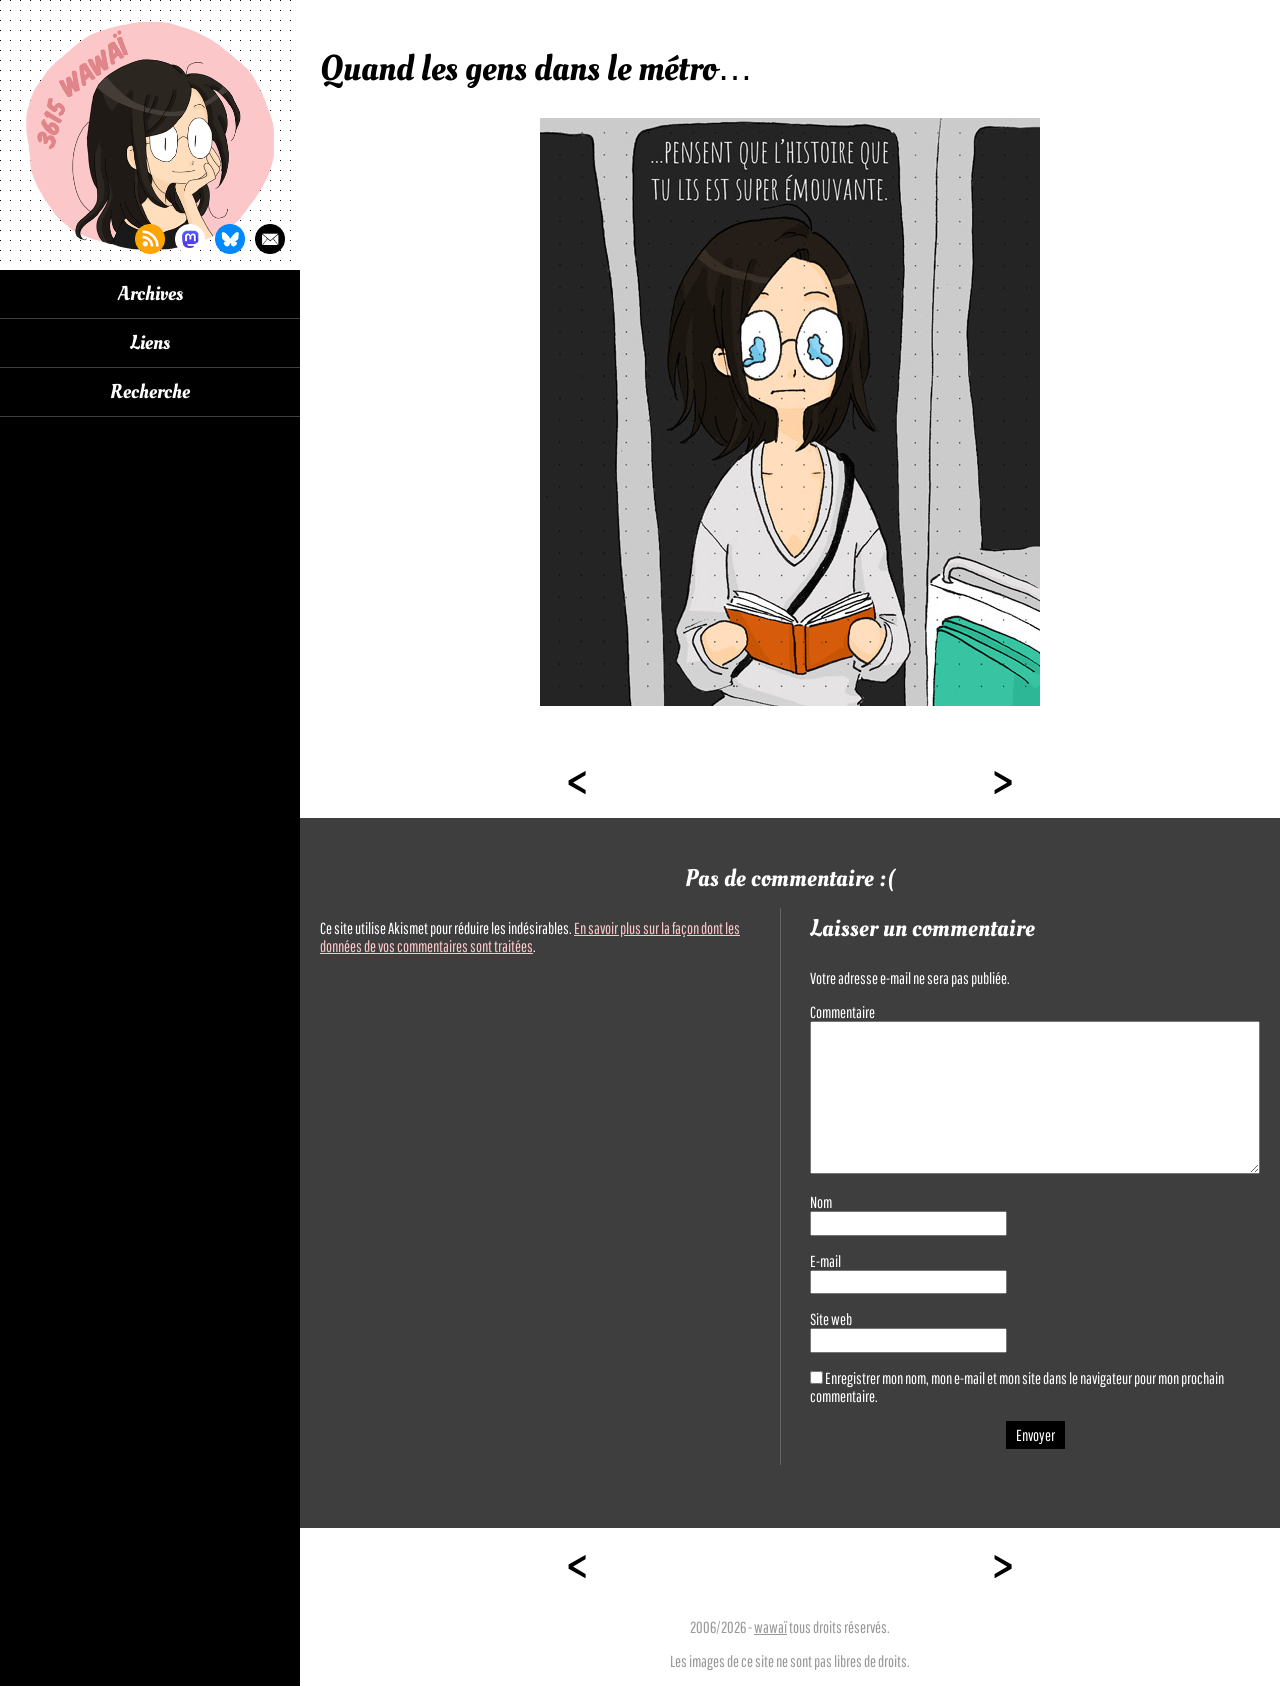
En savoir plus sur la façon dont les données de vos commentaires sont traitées (530, 937)
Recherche (150, 392)
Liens (150, 343)
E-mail (825, 1261)
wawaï (770, 1627)
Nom (821, 1202)
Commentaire (842, 1012)
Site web (831, 1319)
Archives (150, 294)
